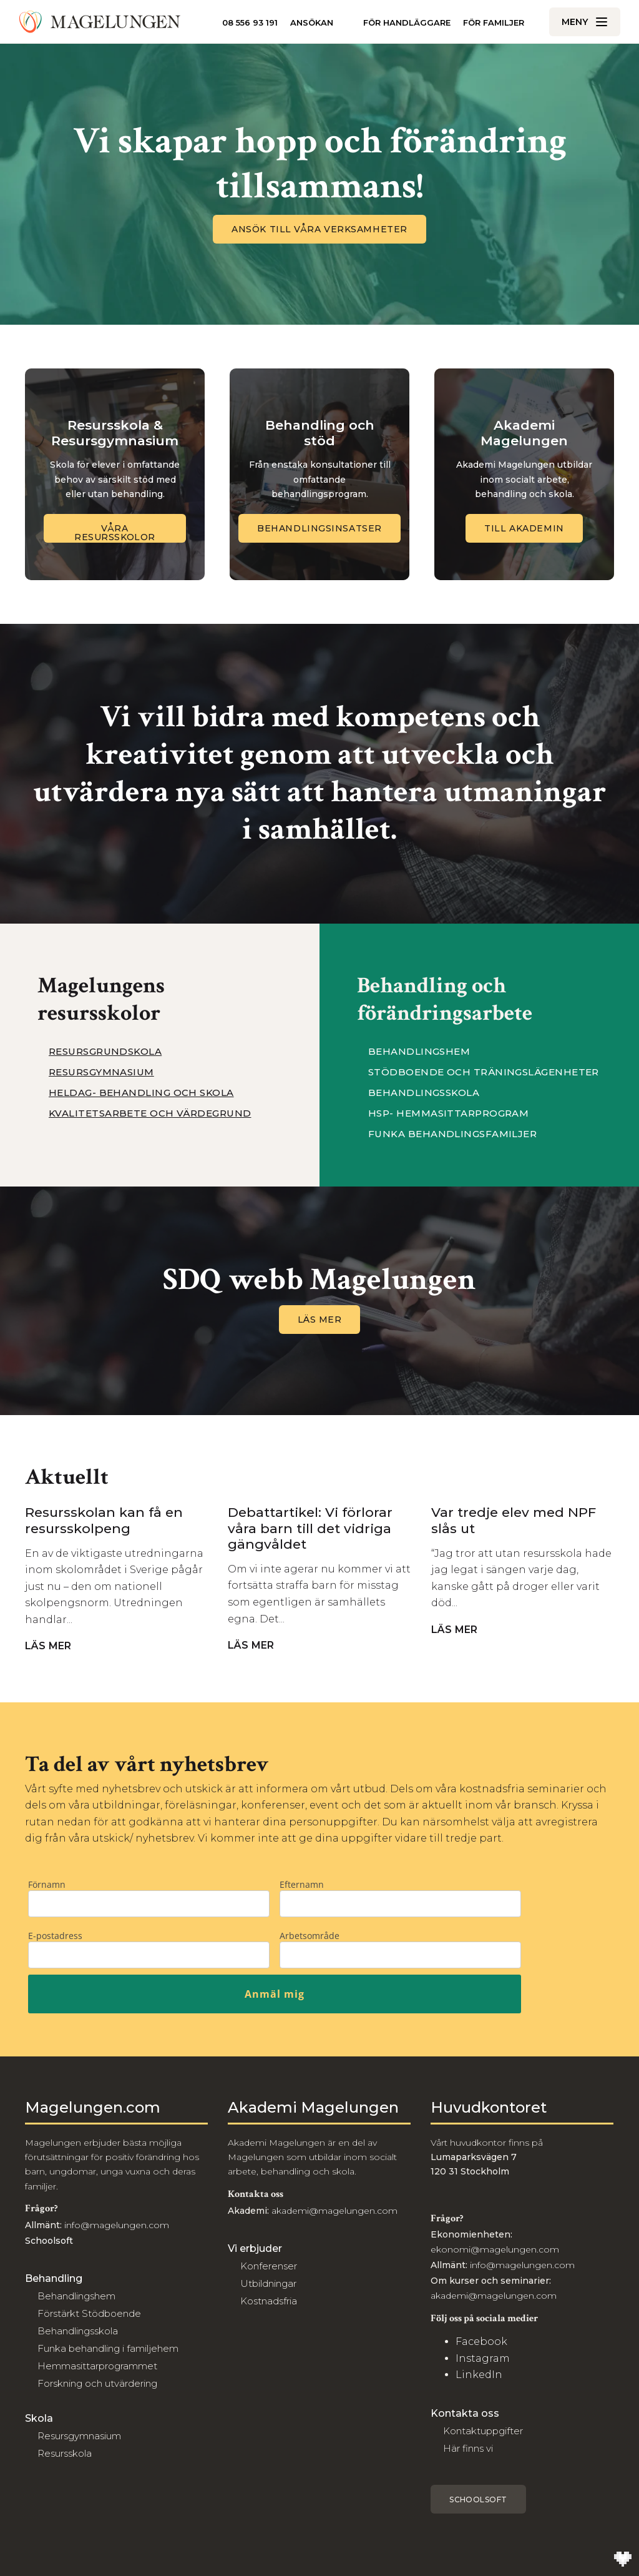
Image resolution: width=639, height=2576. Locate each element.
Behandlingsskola (423, 1092)
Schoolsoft (478, 2499)
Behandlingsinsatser (319, 528)
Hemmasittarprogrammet (97, 2366)
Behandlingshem (419, 1051)
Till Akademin (523, 528)
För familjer (493, 22)
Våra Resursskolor (114, 533)
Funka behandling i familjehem (107, 2348)
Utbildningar (268, 2283)
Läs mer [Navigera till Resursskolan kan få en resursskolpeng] (53, 1646)
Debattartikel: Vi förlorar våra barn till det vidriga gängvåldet (310, 1527)
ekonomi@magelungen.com (495, 2249)
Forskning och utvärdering (97, 2383)
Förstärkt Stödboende (89, 2313)
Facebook (481, 2341)
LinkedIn (479, 2375)
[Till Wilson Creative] (623, 2560)
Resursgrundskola (105, 1051)
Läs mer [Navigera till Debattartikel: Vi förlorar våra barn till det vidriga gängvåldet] (256, 1645)
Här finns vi (468, 2448)
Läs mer (320, 1319)
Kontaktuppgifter (483, 2430)
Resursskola (64, 2453)
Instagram (483, 2358)
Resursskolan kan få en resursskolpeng (104, 1520)
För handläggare (407, 22)
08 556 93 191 (250, 22)
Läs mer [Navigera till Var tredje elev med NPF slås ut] (459, 1630)
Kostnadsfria (268, 2301)
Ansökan (311, 22)
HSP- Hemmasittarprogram (448, 1113)
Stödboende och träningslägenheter (483, 1072)
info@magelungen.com (115, 2225)
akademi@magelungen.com (334, 2210)
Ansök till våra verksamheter (319, 229)
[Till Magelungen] (100, 22)
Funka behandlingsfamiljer (452, 1134)
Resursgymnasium (101, 1072)
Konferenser (268, 2266)
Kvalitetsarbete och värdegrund (150, 1113)
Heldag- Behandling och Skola (141, 1092)
